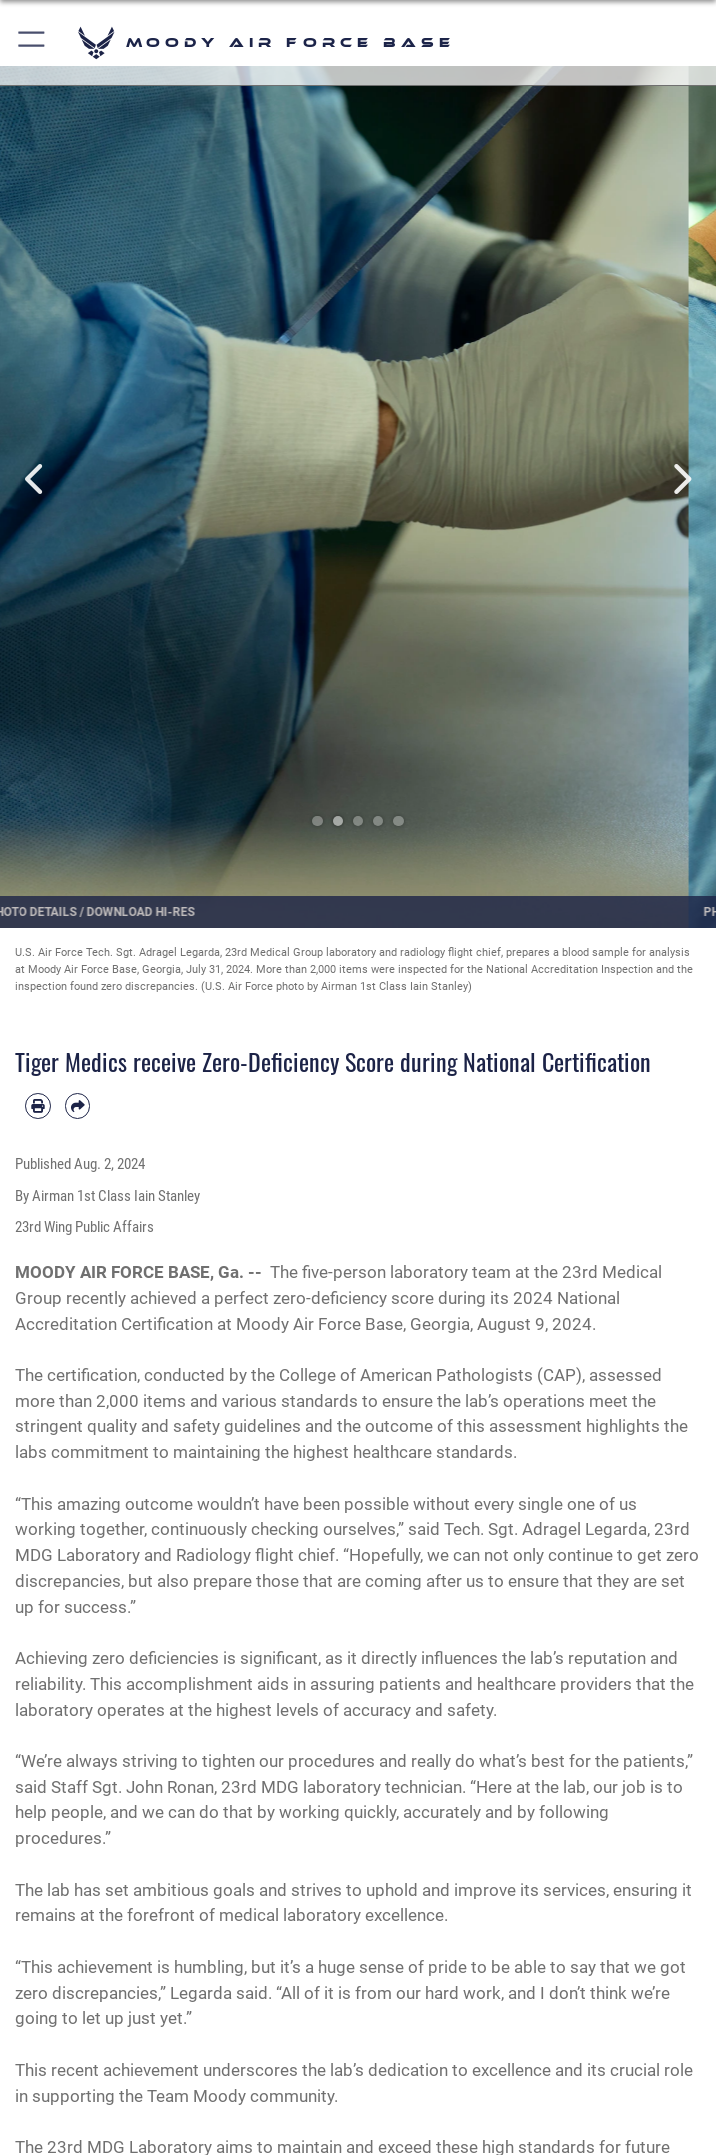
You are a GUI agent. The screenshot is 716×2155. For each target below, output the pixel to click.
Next (680, 479)
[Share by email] (78, 1106)
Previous (36, 479)
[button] (32, 42)
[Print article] (38, 1106)
